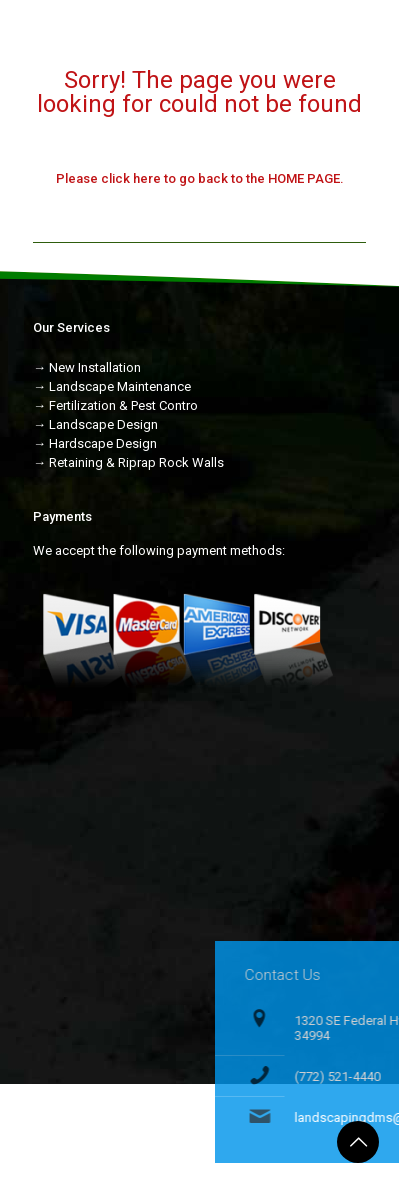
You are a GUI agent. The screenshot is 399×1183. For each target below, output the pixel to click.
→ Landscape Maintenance (112, 386)
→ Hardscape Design (95, 443)
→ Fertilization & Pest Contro (115, 405)
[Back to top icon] (358, 1142)
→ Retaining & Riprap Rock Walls (128, 462)
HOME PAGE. (306, 178)
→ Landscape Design (95, 424)
